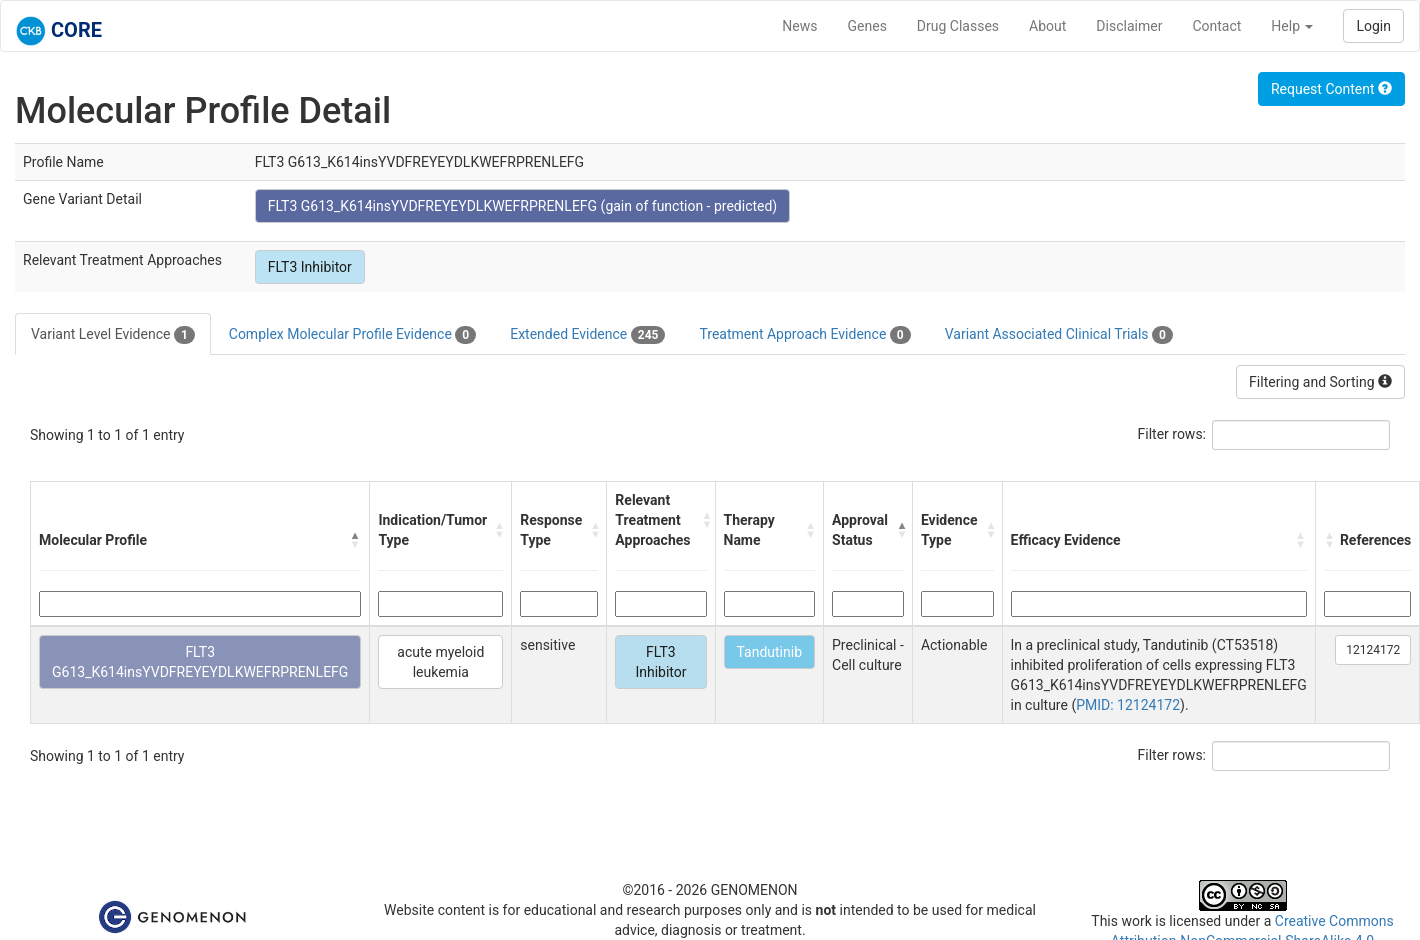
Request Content (1331, 89)
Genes (867, 26)
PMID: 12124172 (1128, 705)
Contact (1216, 26)
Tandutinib (770, 652)
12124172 (1373, 650)
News (799, 26)
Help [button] (1292, 26)
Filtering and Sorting (1320, 382)
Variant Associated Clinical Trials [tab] (1059, 335)
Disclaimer (1129, 26)
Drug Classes (958, 26)
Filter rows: (1172, 434)
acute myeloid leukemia (440, 662)
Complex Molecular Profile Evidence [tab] (352, 335)
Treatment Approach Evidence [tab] (804, 335)
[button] (355, 540)
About (1047, 26)
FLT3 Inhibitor (310, 267)
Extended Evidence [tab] (587, 335)
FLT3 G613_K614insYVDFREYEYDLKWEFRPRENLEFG (200, 662)
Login (1373, 26)
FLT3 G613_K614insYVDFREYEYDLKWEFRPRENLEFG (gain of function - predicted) (523, 206)
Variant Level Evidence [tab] (113, 335)
